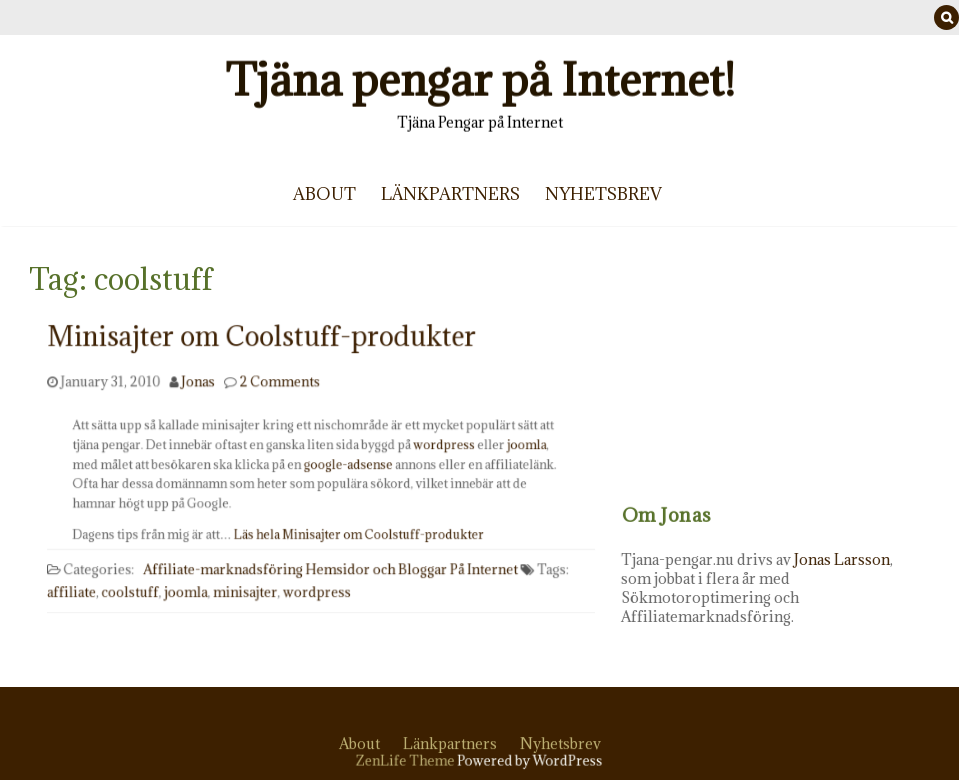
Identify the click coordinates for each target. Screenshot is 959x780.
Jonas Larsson (873, 559)
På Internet (477, 558)
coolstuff (137, 579)
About (324, 194)
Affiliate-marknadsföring (227, 558)
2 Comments (282, 377)
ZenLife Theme (410, 760)
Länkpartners (450, 194)
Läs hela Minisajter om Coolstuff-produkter (356, 532)
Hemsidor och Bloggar (374, 558)
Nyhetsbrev (603, 194)
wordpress (435, 447)
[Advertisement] (796, 380)
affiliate (81, 579)
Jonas (203, 377)
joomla (511, 447)
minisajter (248, 579)
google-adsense (346, 465)
